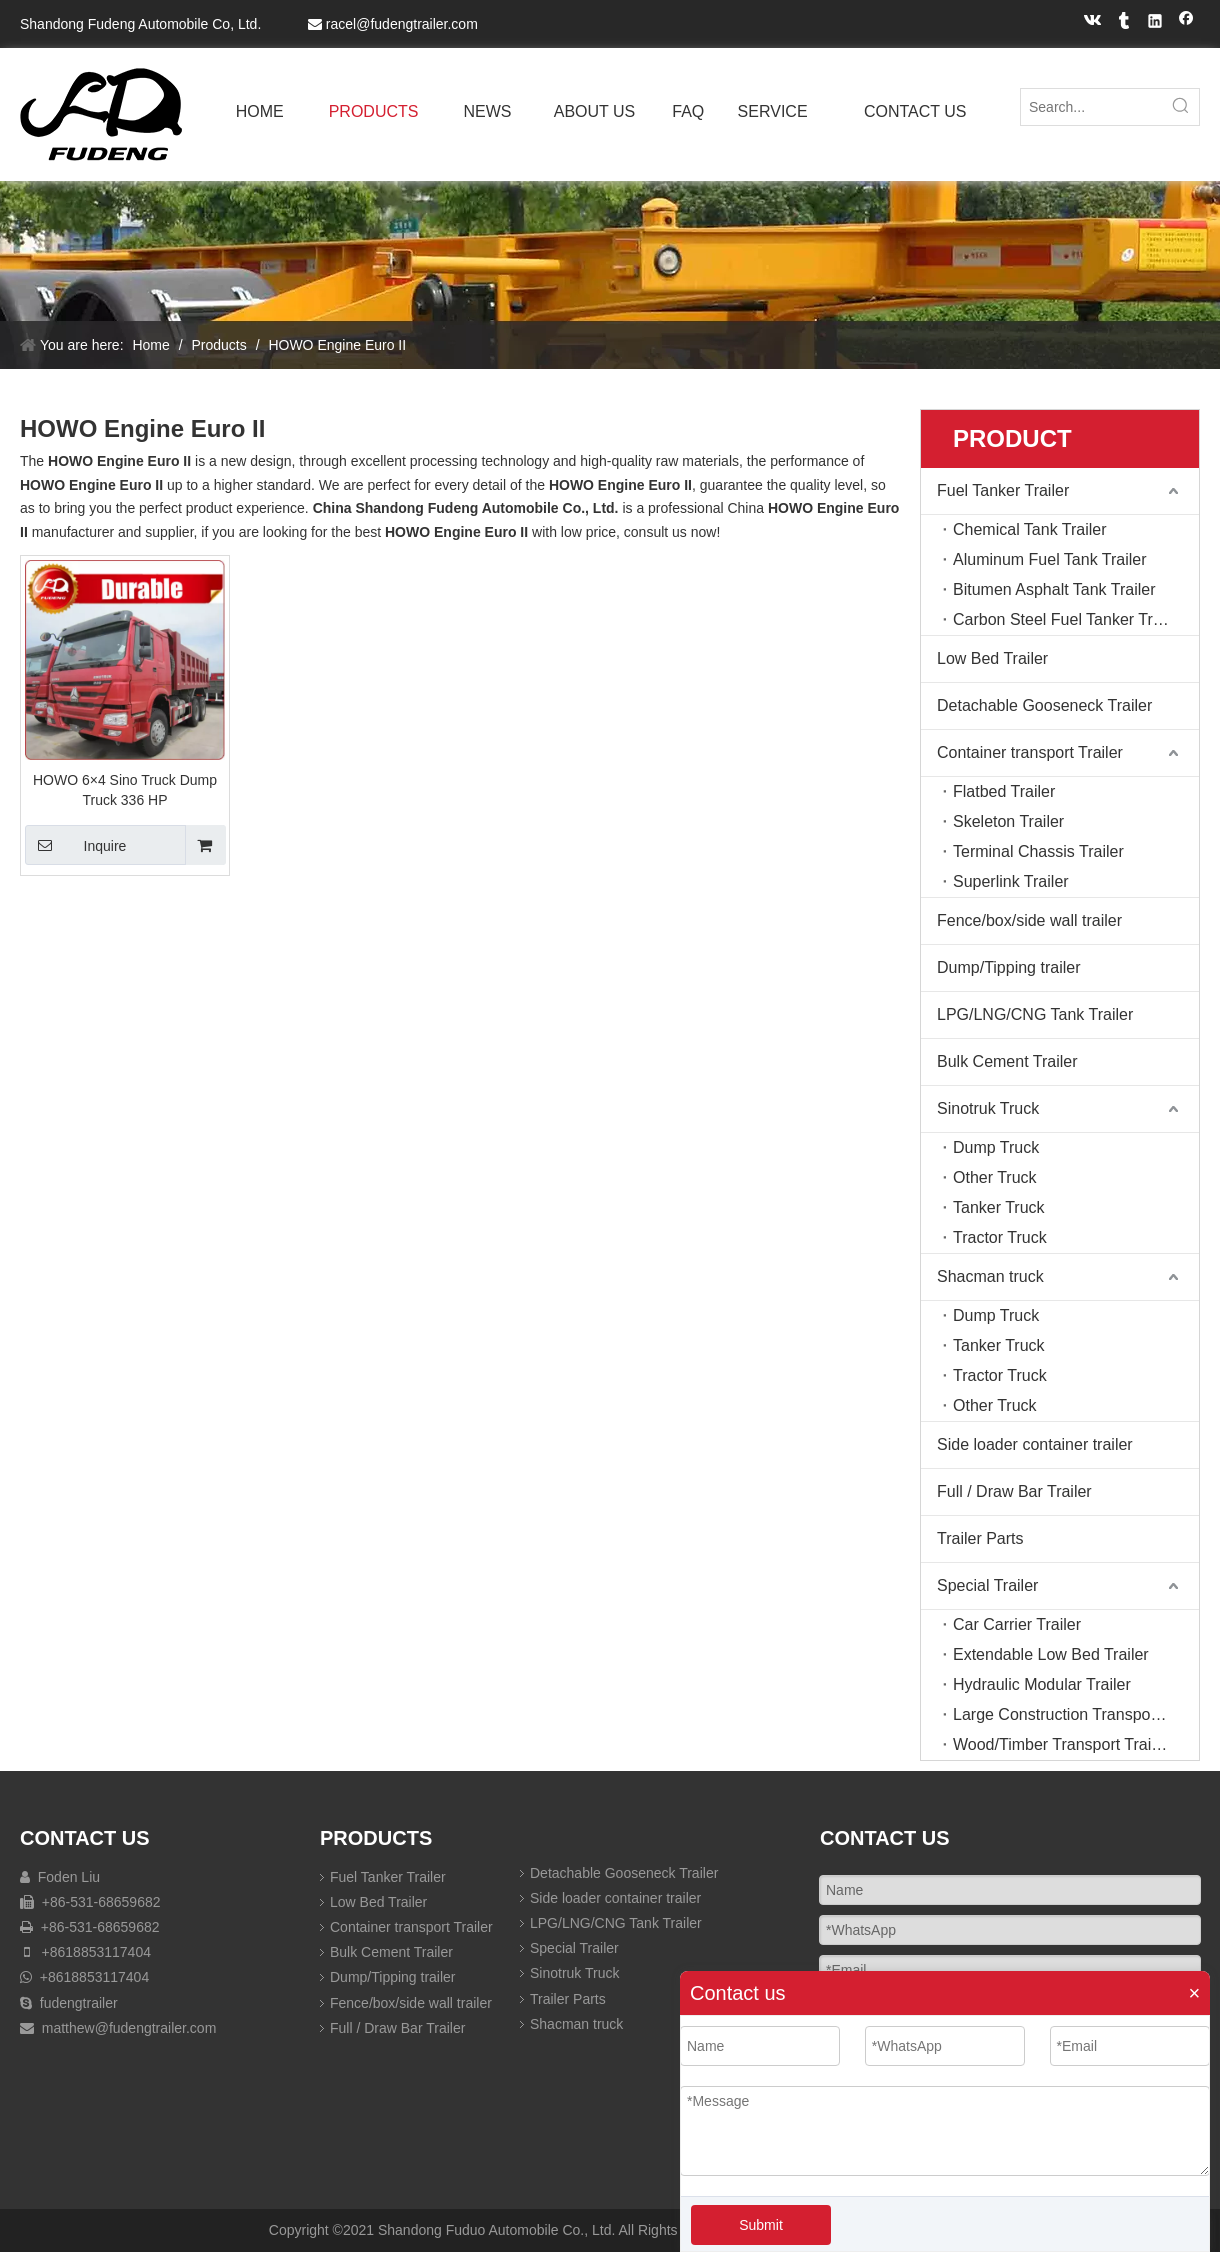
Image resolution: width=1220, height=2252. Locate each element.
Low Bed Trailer (992, 658)
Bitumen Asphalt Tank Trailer (1054, 589)
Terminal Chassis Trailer (1038, 851)
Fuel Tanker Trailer (1003, 490)
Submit (761, 2225)
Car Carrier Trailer (1017, 1624)
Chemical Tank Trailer (1030, 529)
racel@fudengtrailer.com (402, 24)
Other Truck (995, 1177)
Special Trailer (987, 1585)
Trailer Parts (980, 1538)
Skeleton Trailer (1008, 821)
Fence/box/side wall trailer (1029, 920)
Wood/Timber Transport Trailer (1061, 1744)
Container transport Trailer (1030, 752)
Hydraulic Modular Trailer (1042, 1684)
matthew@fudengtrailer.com (129, 2028)
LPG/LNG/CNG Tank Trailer (1035, 1014)
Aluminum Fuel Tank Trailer (1050, 559)
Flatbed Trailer (1004, 791)
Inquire (75, 845)
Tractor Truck (1000, 1237)
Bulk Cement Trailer (1007, 1061)
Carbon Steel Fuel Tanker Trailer (1068, 619)
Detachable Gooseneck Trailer (1044, 705)
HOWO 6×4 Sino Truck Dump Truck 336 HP (125, 790)
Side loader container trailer (1035, 1444)
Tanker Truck (999, 1207)
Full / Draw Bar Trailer (1014, 1491)
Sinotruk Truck (988, 1108)
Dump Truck (996, 1147)
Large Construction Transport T (1063, 1714)
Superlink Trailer (1011, 881)
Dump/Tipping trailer (1008, 967)
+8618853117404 (94, 1952)
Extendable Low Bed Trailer (1051, 1654)
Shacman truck (990, 1276)
